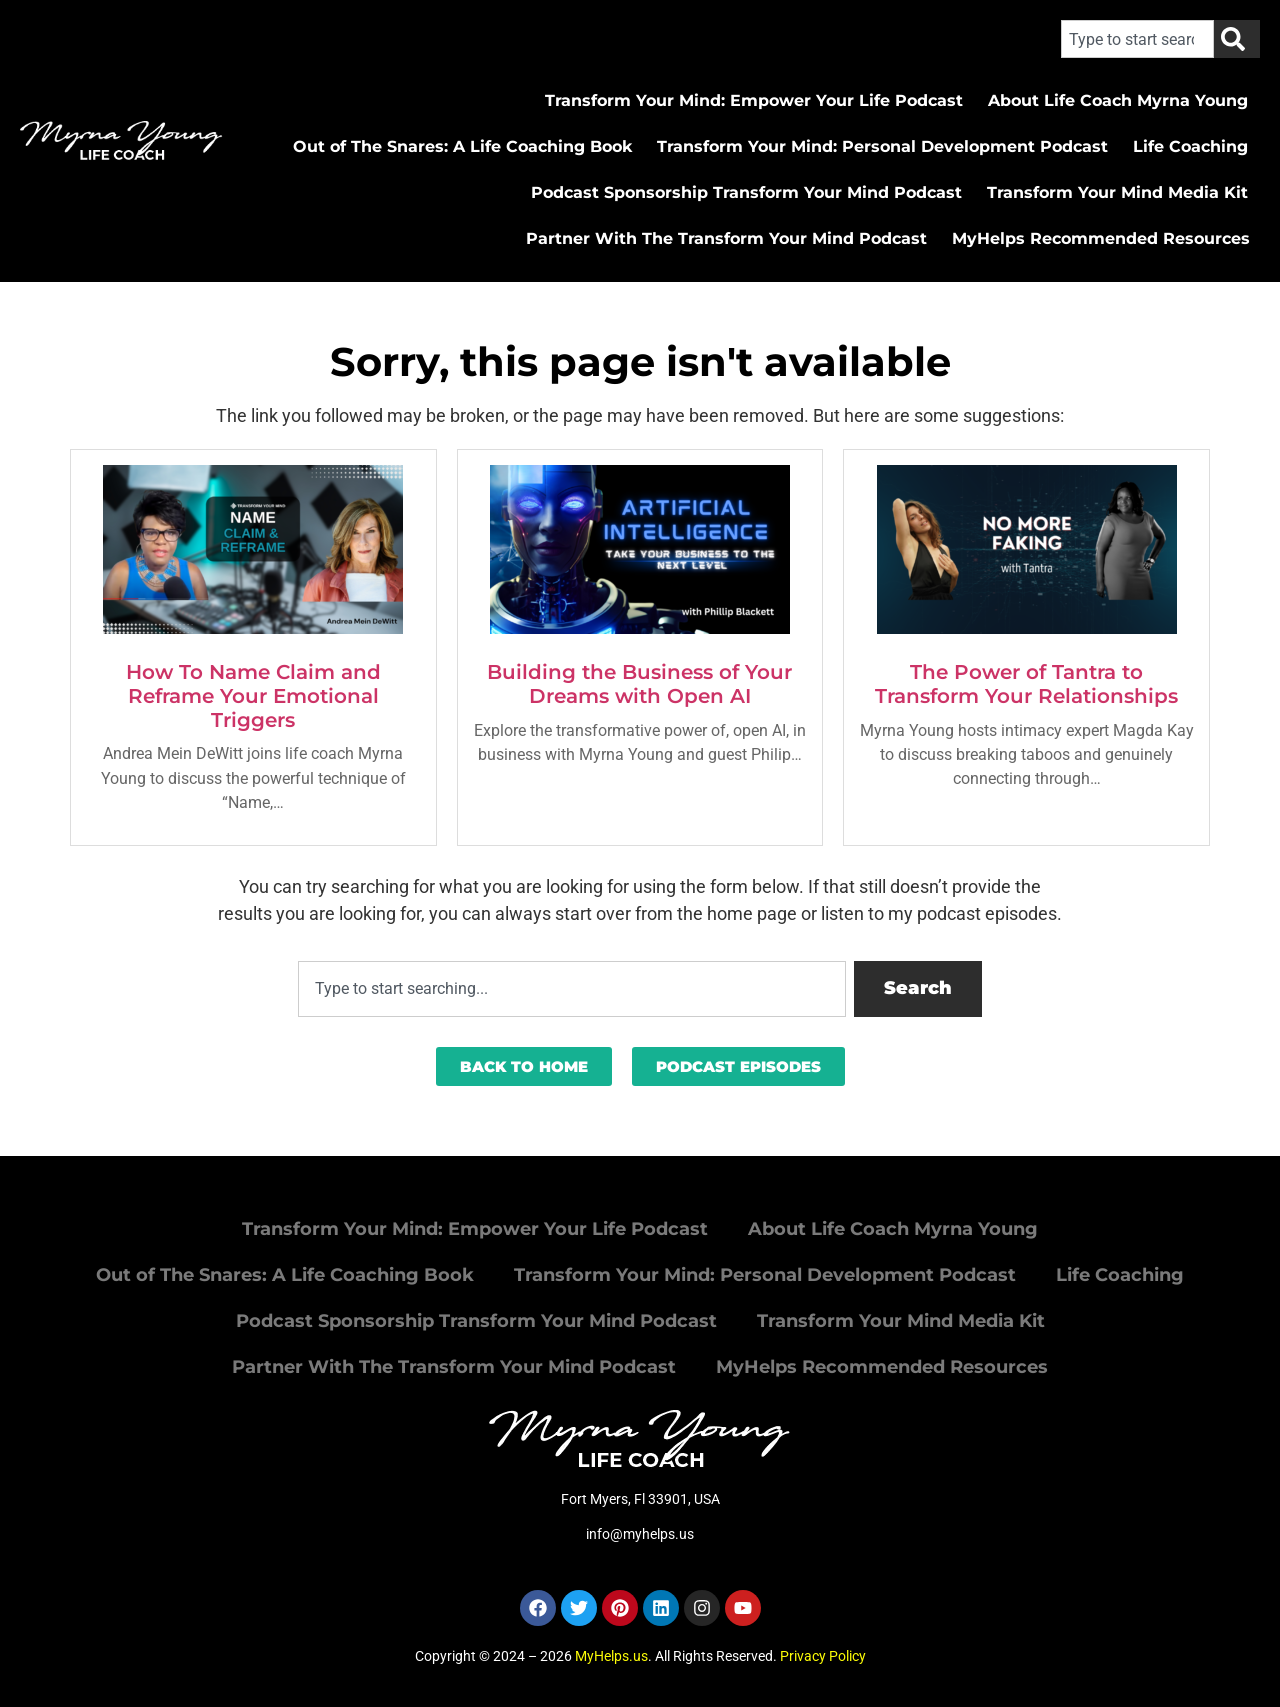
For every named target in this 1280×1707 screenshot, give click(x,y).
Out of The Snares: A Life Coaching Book (462, 146)
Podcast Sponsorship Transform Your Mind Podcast (746, 192)
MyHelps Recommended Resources (1101, 238)
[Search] (1237, 39)
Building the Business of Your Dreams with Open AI (639, 684)
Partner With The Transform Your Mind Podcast (726, 238)
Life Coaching (1190, 146)
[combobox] (1137, 39)
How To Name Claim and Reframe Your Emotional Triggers (253, 696)
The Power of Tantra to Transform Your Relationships (1026, 684)
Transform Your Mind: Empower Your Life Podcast (754, 100)
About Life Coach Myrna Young (1118, 100)
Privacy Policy (823, 1656)
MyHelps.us (611, 1656)
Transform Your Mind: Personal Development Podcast (882, 146)
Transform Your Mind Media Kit (1117, 192)
